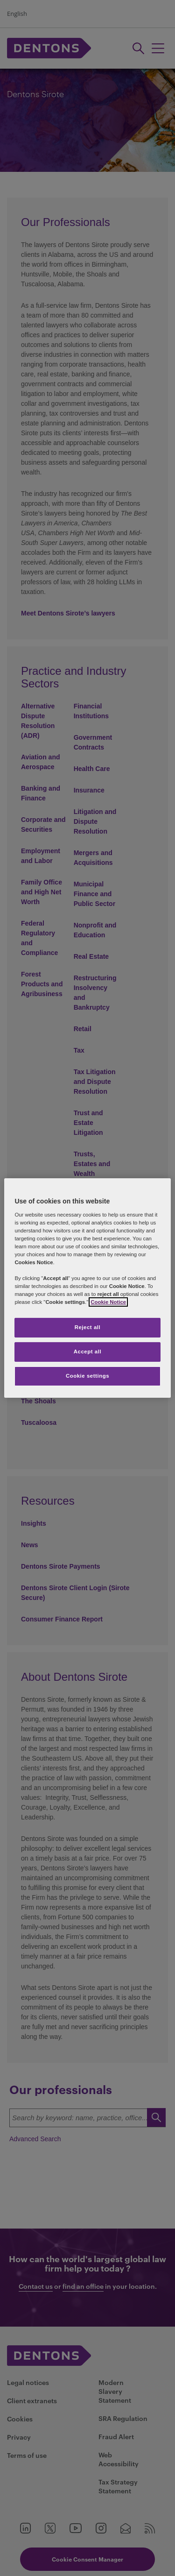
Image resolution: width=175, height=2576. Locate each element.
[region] (87, 1288)
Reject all (88, 1327)
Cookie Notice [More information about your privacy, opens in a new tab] (108, 1302)
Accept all (87, 1351)
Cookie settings (87, 1376)
